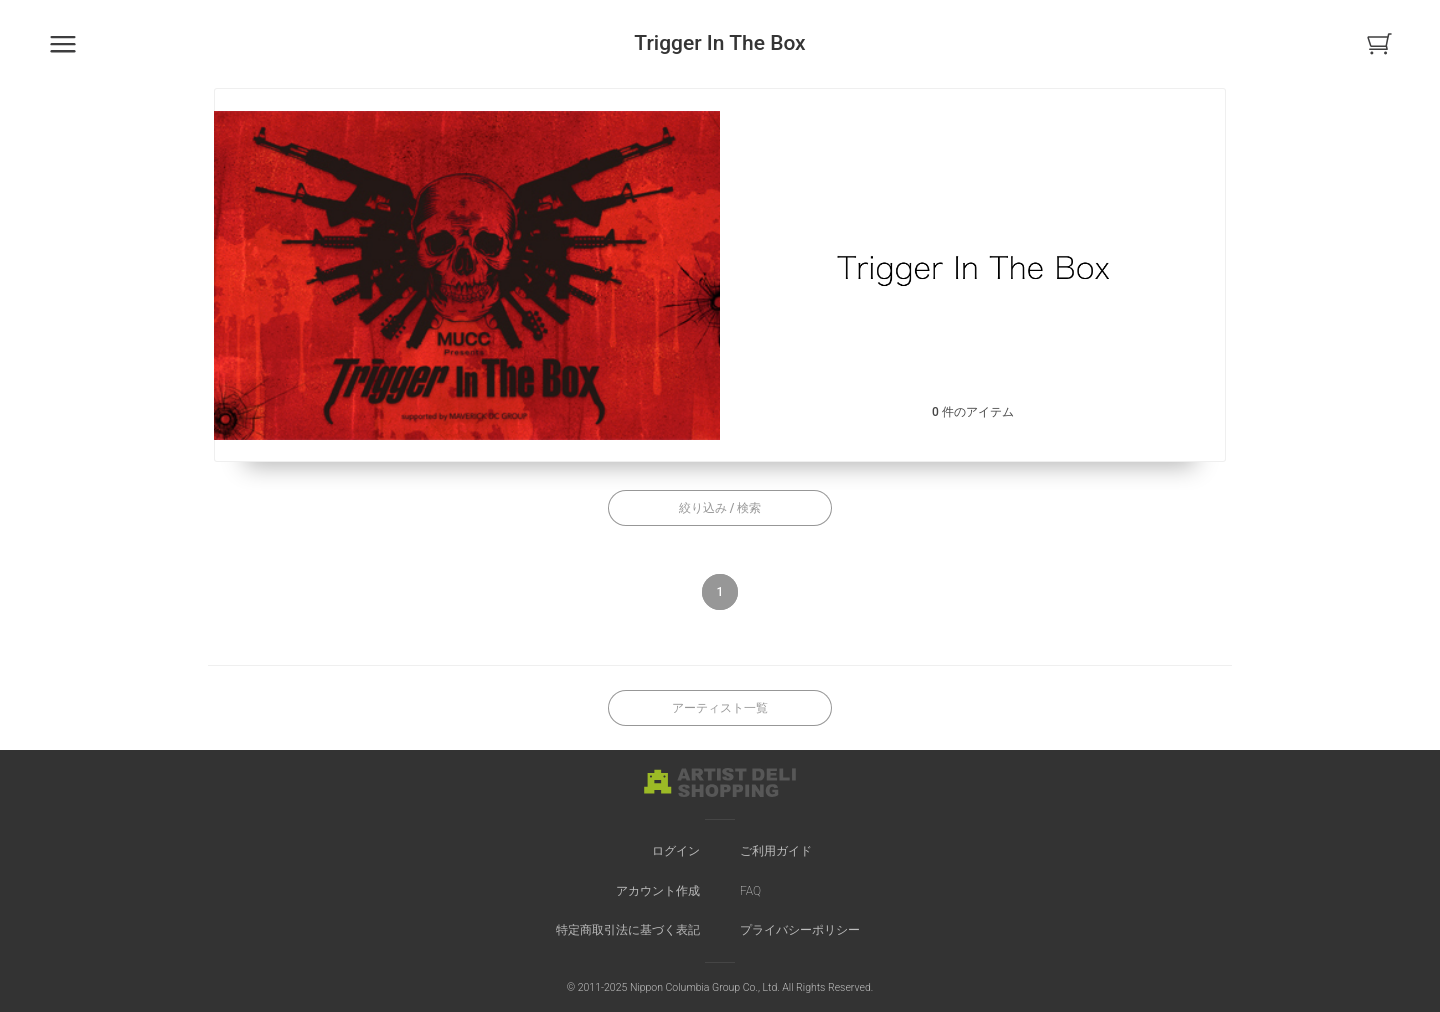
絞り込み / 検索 (720, 508)
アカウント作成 (658, 891)
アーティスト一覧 (720, 708)
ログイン (676, 851)
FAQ (750, 891)
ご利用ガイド (776, 851)
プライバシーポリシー (800, 930)
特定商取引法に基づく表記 (628, 930)
